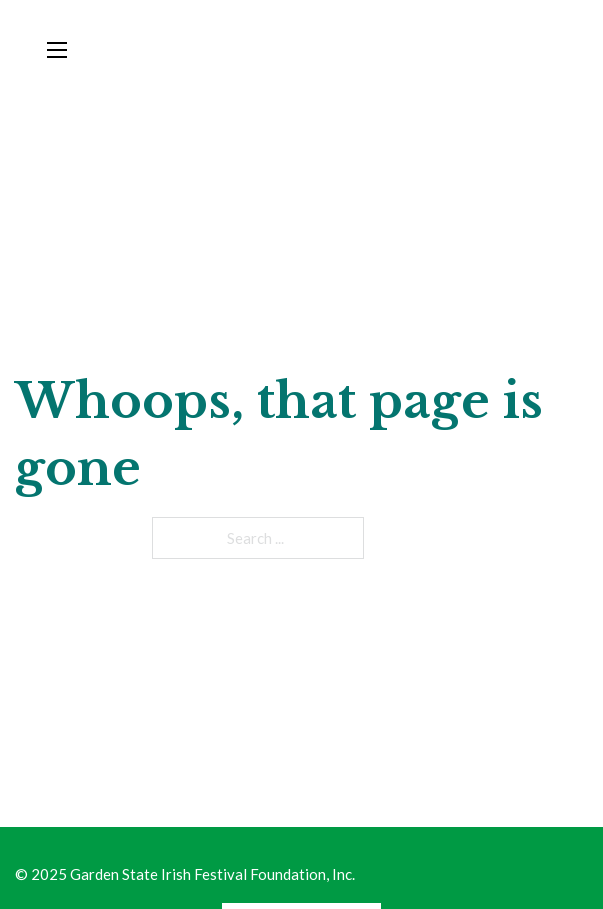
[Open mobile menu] (57, 50)
